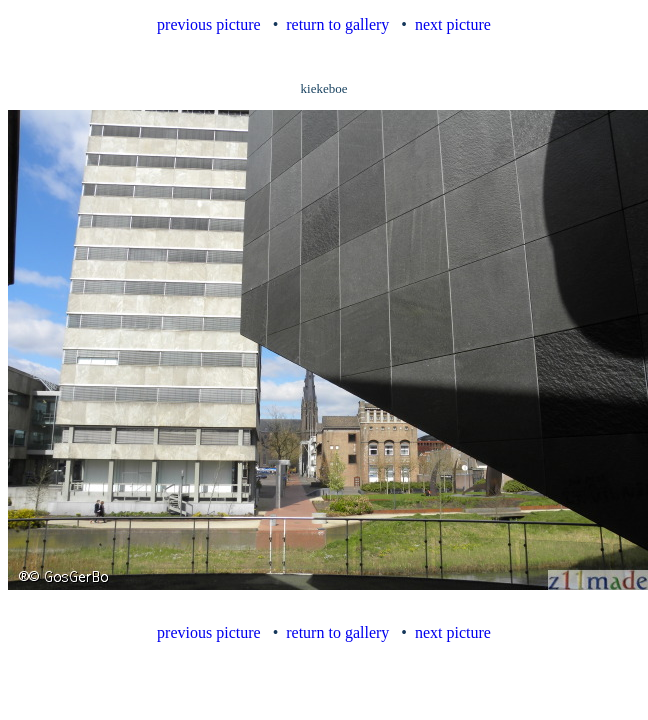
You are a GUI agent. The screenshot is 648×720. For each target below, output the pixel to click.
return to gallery (337, 24)
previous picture (209, 24)
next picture (453, 24)
